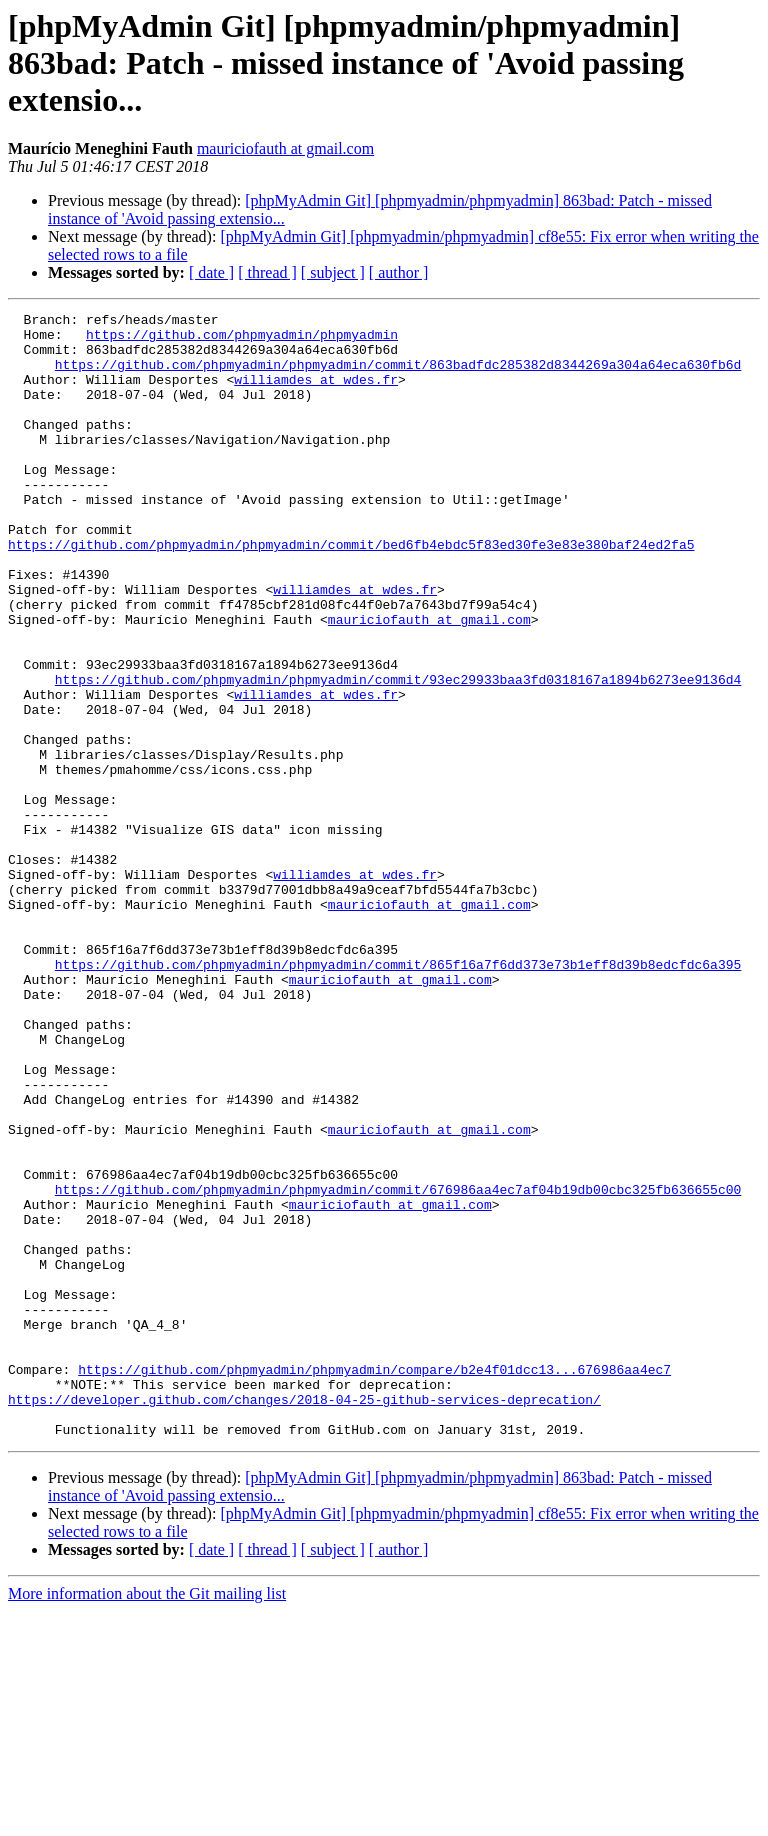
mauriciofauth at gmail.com (285, 148)
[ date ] (211, 272)
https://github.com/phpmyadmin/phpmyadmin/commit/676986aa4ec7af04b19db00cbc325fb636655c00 (398, 1366)
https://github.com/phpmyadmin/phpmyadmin (242, 340)
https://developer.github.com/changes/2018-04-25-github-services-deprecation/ (304, 1618)
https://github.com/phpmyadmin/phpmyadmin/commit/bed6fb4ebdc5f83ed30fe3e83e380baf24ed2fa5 (351, 592)
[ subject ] (333, 272)
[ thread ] (267, 272)
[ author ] (399, 272)
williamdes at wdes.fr (316, 394)
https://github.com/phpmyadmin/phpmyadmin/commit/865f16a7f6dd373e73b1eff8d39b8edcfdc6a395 (398, 1096)
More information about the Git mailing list (147, 1818)
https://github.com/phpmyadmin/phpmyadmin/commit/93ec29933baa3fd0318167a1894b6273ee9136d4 (398, 754)
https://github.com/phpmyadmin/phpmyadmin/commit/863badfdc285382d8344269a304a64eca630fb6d (398, 376)
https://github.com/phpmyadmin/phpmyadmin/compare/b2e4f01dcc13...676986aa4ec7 (374, 1582)
